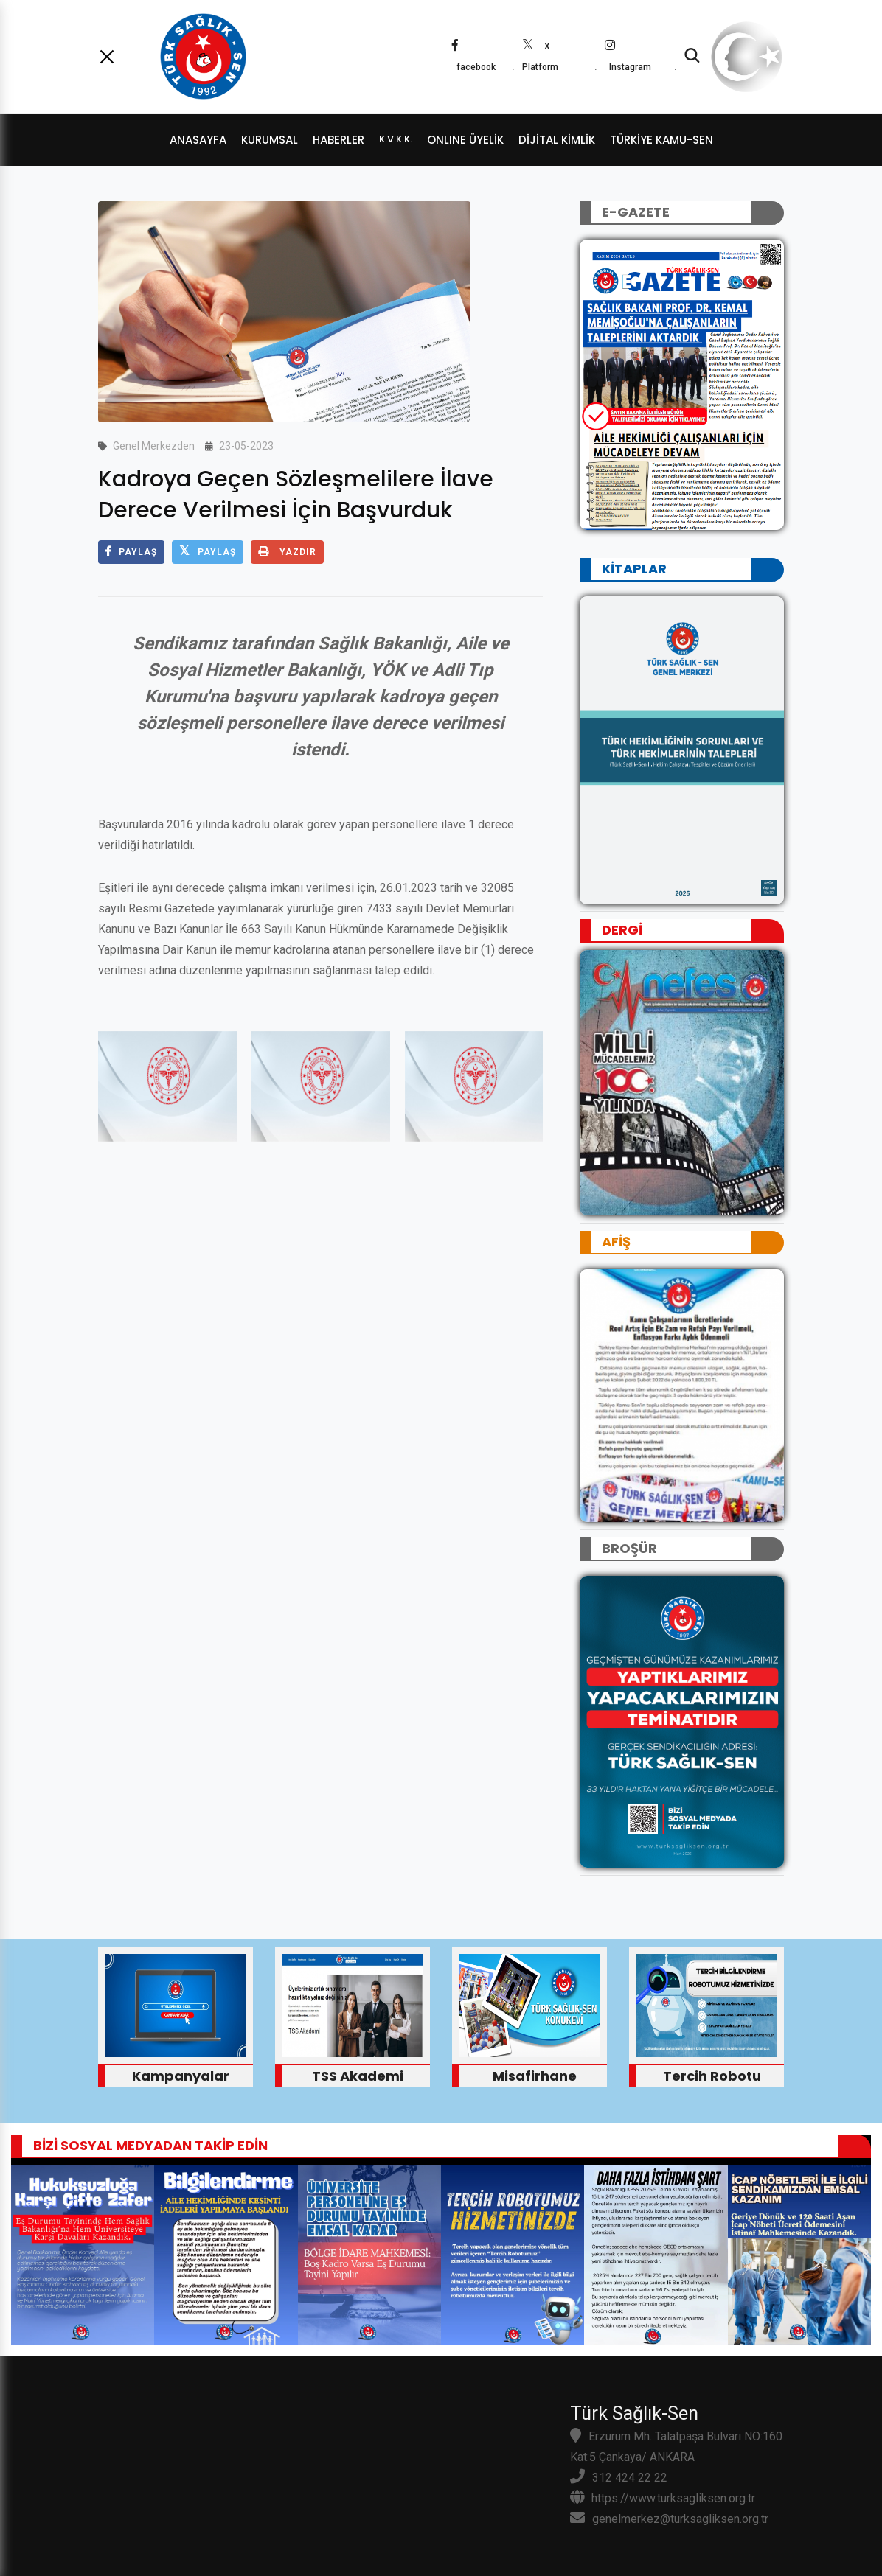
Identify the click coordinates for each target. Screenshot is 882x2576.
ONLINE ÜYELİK (465, 139)
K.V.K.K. (395, 139)
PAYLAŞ (131, 551)
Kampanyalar (180, 2076)
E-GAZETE (636, 212)
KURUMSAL (269, 139)
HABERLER (338, 139)
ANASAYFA (198, 139)
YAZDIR (287, 551)
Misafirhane (535, 2076)
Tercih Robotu (712, 2076)
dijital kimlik (556, 139)
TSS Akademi (357, 2076)
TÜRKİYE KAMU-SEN (661, 139)
